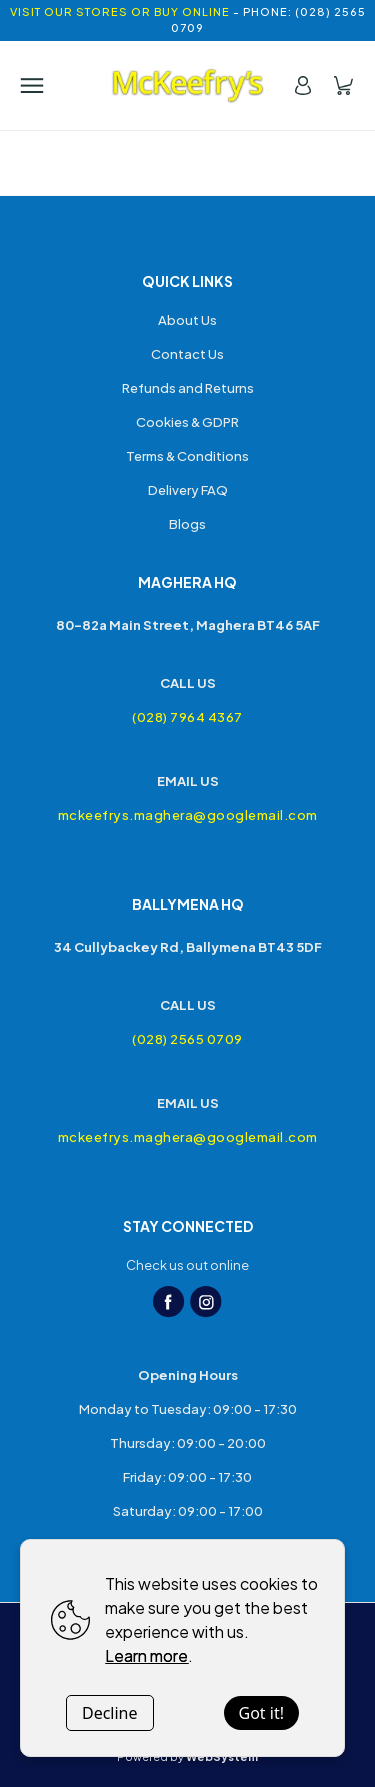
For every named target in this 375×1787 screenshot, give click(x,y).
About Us (187, 320)
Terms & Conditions (187, 456)
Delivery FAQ (188, 490)
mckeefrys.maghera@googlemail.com (188, 815)
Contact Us (187, 354)
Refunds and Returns (188, 388)
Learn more (146, 1655)
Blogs (187, 524)
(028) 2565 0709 (187, 1039)
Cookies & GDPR (187, 422)
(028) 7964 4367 (187, 717)
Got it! (261, 1713)
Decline (110, 1713)
